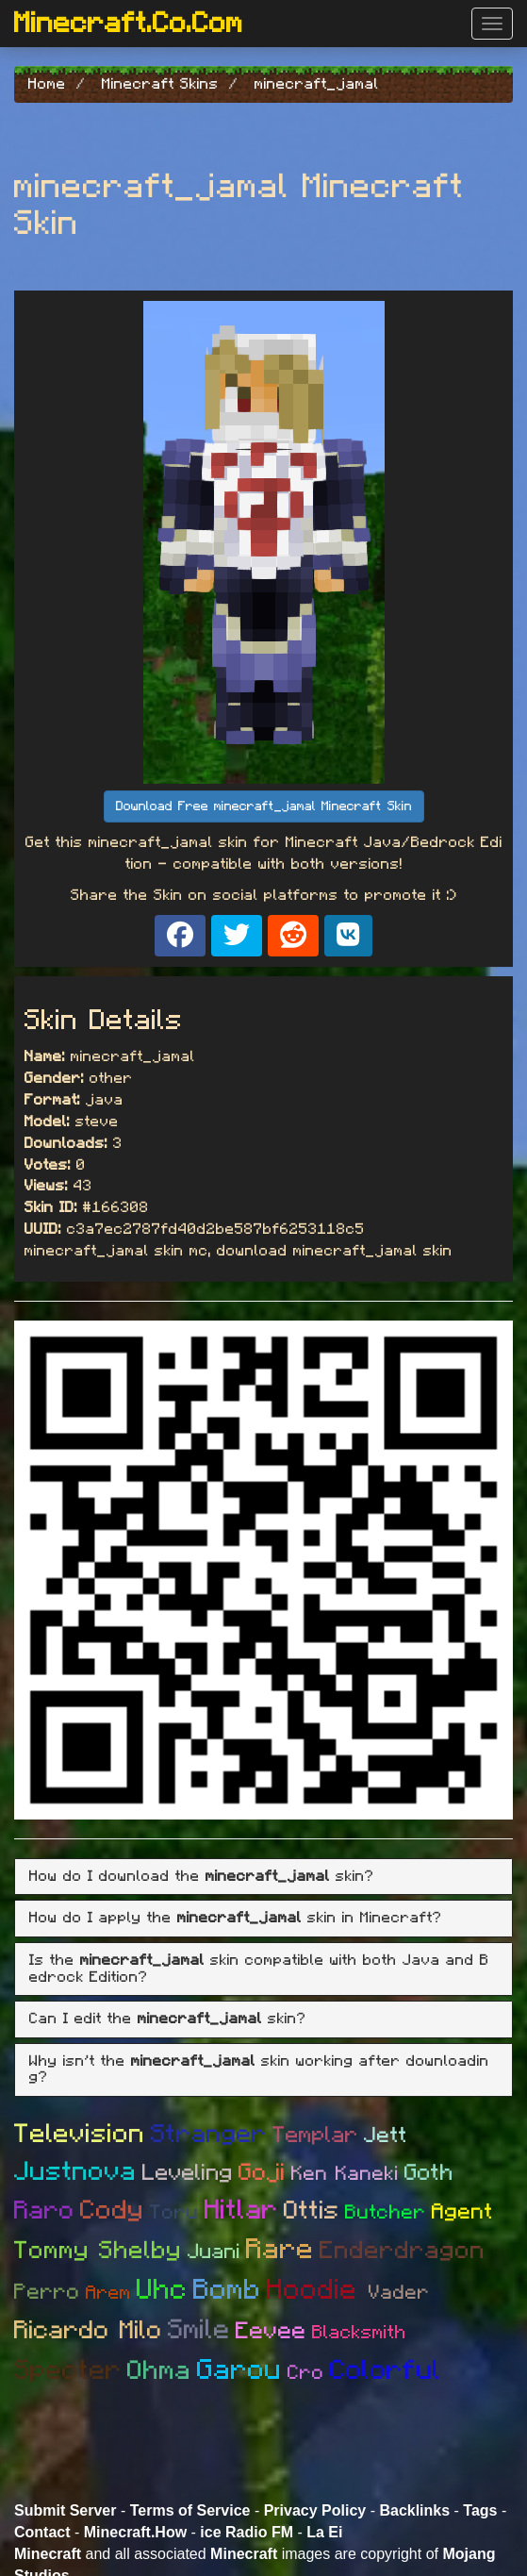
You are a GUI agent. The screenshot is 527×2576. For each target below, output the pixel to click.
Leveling (187, 2173)
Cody (112, 2211)
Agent (462, 2212)
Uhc (162, 2290)
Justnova (75, 2172)
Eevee (271, 2331)
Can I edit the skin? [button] (167, 2018)
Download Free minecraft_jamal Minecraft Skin (264, 806)
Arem (108, 2293)
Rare (280, 2249)
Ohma (159, 2371)
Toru (174, 2212)
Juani (214, 2251)
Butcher (385, 2212)
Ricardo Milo (88, 2330)
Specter (68, 2371)
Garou (239, 2370)
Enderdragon (403, 2250)
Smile (199, 2330)
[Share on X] (236, 935)
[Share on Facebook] (180, 935)
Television (79, 2134)
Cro (306, 2373)
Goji (262, 2173)
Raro (44, 2210)
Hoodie (318, 2290)
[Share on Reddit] (293, 935)
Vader (399, 2292)
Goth (428, 2173)
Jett (385, 2136)
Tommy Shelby (98, 2250)
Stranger (209, 2134)
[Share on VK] (348, 935)
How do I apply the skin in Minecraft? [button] (235, 1917)
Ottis (311, 2210)
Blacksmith (359, 2332)
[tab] (263, 1877)
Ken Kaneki (345, 2174)
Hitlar (241, 2210)
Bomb (227, 2290)
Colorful (385, 2371)
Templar (315, 2135)
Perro (47, 2292)
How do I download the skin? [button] (201, 1876)
